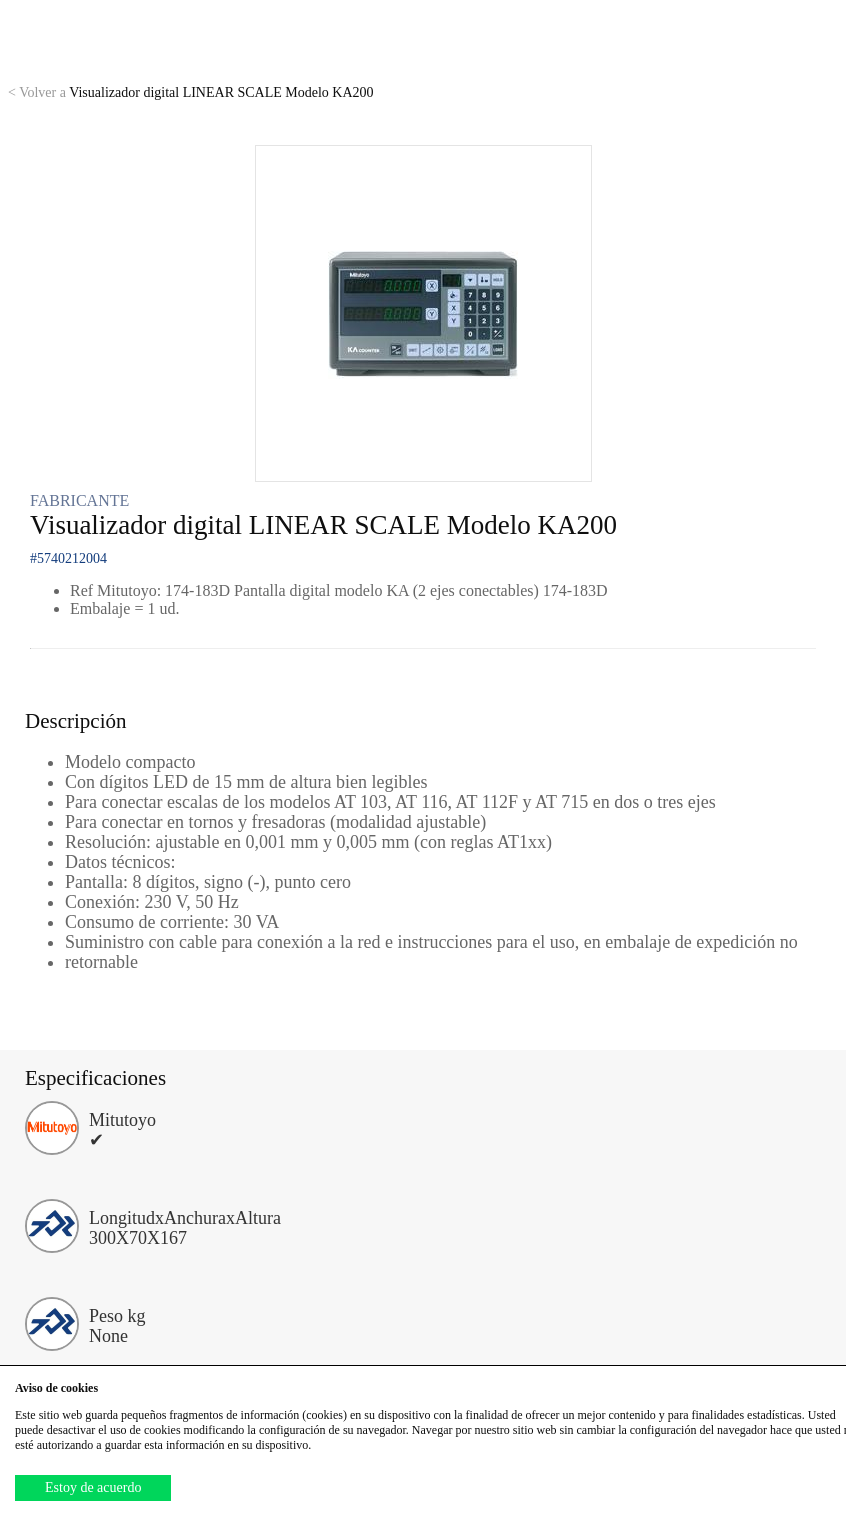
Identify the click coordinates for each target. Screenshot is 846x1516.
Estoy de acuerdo (93, 1487)
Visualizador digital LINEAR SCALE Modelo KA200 (191, 92)
